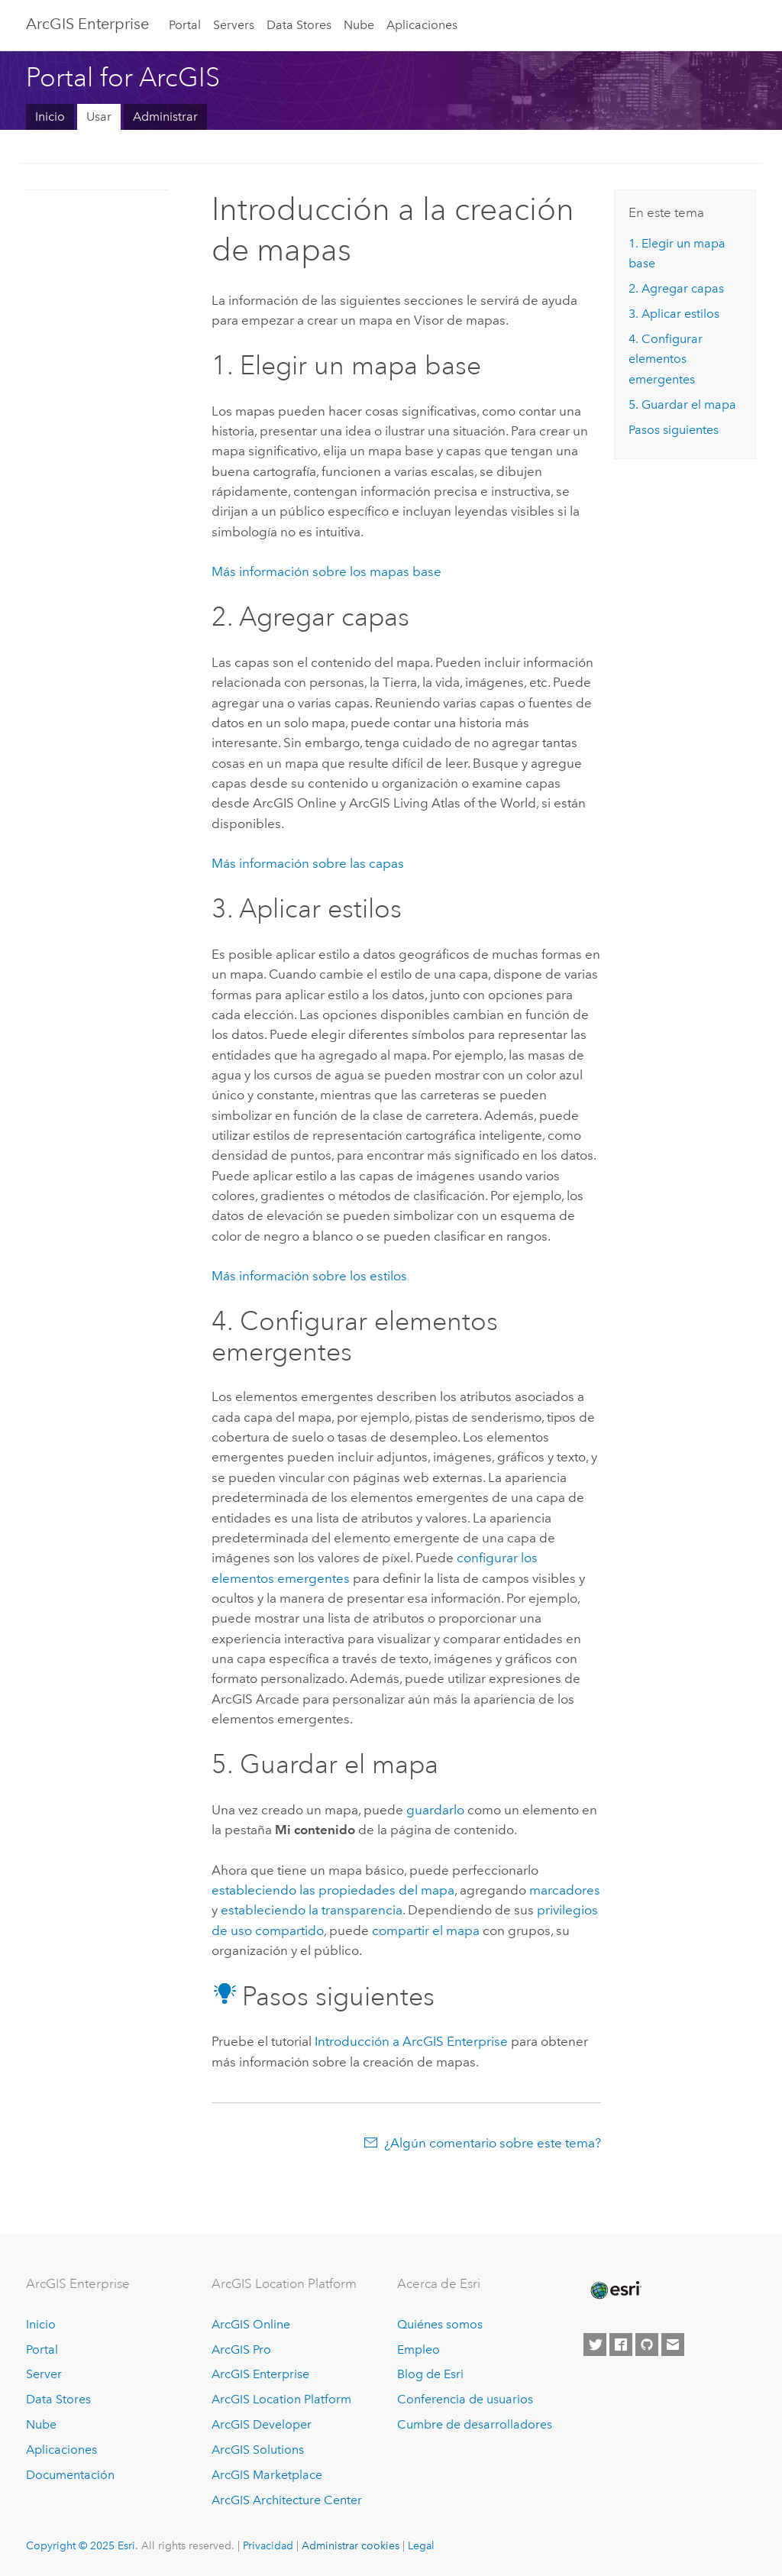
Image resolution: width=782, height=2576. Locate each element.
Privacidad (268, 2545)
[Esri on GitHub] (646, 2344)
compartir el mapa (426, 1930)
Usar (98, 116)
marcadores (564, 1890)
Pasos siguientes (674, 429)
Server (44, 2374)
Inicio (50, 116)
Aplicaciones (421, 25)
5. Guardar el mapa (682, 404)
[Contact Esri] (672, 2344)
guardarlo (435, 1809)
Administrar (165, 116)
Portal (185, 25)
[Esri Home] (614, 2290)
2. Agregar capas (676, 288)
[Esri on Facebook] (620, 2344)
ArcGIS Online (251, 2324)
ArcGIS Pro (241, 2349)
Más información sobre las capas (308, 863)
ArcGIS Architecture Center (287, 2500)
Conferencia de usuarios (465, 2399)
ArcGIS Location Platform (281, 2399)
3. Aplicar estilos (674, 313)
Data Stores (299, 25)
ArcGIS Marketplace (267, 2475)
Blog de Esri (430, 2374)
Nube (359, 25)
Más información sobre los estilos (309, 1275)
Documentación (70, 2475)
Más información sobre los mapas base (326, 571)
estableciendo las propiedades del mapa (333, 1890)
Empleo (418, 2349)
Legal (421, 2545)
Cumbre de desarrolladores (474, 2424)
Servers (233, 25)
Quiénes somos (440, 2324)
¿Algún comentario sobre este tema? (492, 2142)
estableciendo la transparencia (311, 1909)
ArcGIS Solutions (258, 2449)
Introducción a (411, 2041)
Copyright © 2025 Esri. (82, 2545)
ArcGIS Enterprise (87, 24)
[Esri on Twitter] (594, 2344)
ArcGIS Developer (262, 2424)
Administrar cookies (350, 2545)
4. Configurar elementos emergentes (666, 359)
